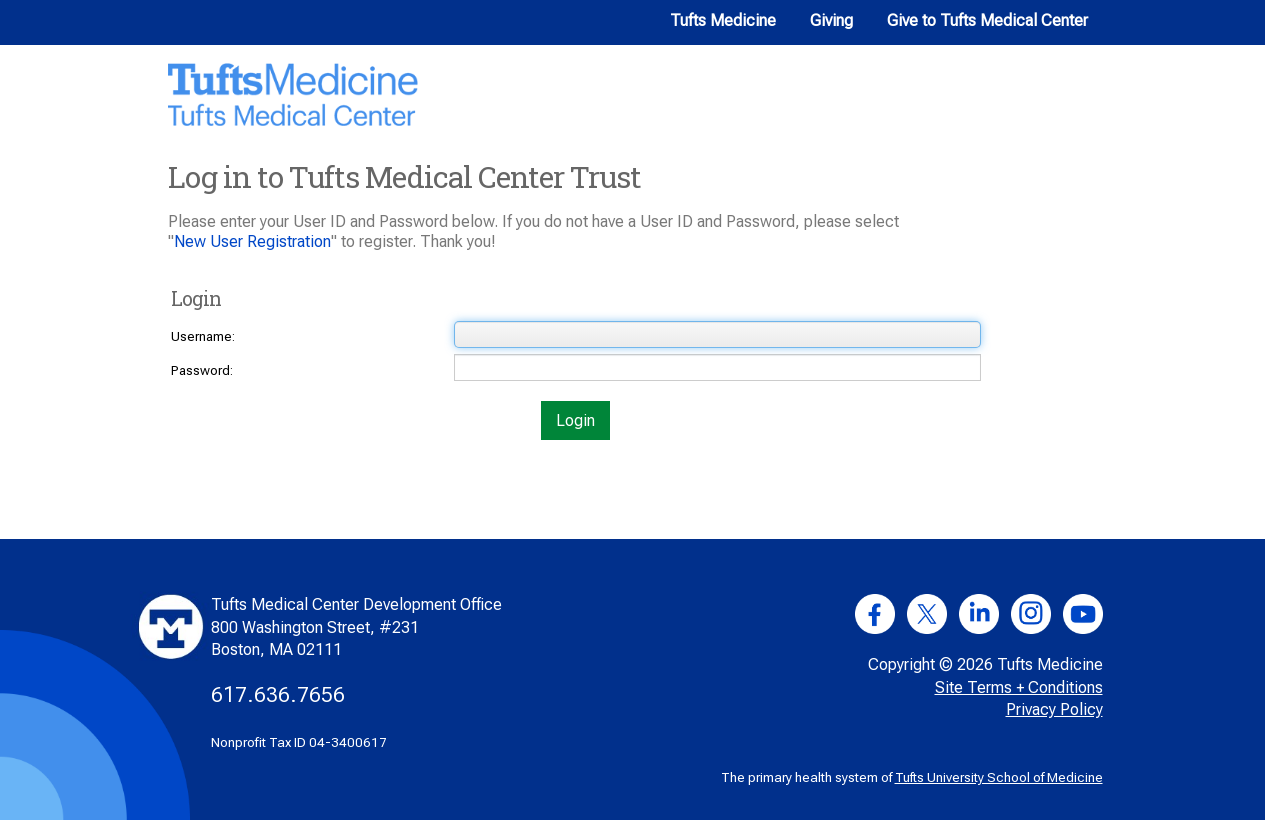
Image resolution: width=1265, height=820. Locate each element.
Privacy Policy (1054, 709)
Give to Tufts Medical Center (987, 20)
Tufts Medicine (723, 20)
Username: (203, 336)
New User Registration (252, 241)
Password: (202, 370)
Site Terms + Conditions (1019, 687)
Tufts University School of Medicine (999, 777)
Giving (831, 20)
